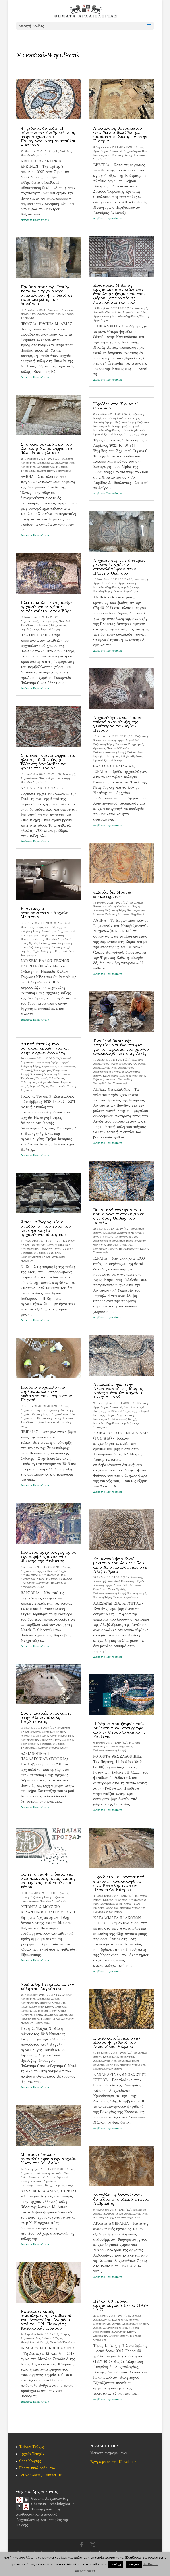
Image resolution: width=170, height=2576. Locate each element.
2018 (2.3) (56, 2169)
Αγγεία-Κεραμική (48, 1410)
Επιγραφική (119, 426)
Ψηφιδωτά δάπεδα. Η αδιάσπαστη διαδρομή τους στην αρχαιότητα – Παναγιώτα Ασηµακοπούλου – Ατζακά (49, 137)
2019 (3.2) (52, 1567)
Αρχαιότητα (28, 466)
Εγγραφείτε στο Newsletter (113, 2462)
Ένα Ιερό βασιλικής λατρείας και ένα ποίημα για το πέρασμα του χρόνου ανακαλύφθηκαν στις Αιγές (121, 1047)
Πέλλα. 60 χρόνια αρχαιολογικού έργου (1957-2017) (121, 2305)
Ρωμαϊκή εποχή (44, 470)
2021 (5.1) (124, 1059)
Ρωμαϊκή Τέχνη (50, 629)
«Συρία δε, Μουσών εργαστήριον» (113, 894)
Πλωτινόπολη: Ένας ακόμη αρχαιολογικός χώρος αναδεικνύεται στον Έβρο (47, 606)
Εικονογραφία (48, 621)
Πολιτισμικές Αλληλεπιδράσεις (40, 1082)
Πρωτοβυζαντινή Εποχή (35, 947)
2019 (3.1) (48, 1893)
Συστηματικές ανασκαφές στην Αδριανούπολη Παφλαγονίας (46, 1717)
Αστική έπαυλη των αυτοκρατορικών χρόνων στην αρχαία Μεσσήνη (45, 1048)
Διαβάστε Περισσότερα (35, 219)
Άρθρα (55, 1062)
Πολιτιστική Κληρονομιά (50, 625)
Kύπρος (65, 2334)
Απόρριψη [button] (133, 2564)
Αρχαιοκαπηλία (30, 1574)
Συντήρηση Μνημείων (54, 951)
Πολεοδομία (56, 1078)
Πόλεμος (26, 2010)
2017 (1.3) (124, 2315)
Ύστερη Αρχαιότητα (136, 434)
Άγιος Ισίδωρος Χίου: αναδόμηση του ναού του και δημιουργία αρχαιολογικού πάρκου (46, 1228)
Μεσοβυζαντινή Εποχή (34, 2342)
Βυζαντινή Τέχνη (50, 1248)
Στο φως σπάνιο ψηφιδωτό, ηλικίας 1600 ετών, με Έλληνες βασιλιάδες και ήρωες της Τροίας (48, 762)
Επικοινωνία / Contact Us (40, 2475)
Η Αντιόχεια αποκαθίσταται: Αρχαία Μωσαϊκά (44, 912)
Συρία (72, 951)
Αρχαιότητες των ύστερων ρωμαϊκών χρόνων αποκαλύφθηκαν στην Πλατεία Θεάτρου (119, 567)
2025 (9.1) (51, 151)
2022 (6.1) (123, 414)
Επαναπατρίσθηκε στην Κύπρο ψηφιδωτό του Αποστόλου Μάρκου (116, 2042)
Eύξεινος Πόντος (40, 1731)
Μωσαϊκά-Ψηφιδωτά (33, 155)
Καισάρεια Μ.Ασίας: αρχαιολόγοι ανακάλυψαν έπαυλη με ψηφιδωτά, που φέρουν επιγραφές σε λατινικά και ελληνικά (119, 294)
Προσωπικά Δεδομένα (37, 2468)
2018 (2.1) (51, 2334)
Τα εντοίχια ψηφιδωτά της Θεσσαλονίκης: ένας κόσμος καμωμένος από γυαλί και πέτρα (48, 1880)
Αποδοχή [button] (116, 2564)
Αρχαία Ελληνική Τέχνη (35, 1414)
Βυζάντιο (67, 1248)
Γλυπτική (26, 1070)
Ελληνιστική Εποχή (58, 778)
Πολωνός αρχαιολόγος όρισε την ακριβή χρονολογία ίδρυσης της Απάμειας (48, 1556)
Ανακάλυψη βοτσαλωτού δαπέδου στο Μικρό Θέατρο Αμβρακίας (121, 2199)
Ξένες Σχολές (29, 943)
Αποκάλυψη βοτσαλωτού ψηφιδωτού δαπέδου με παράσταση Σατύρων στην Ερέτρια (120, 134)
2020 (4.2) (54, 1240)
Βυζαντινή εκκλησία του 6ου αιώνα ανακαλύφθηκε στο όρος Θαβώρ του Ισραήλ (118, 1216)
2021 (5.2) (49, 923)
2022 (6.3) (54, 774)
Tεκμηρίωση (37, 1244)
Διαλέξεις (66, 151)
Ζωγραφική (100, 2335)
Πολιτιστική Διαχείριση (35, 1582)
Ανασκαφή (53, 309)
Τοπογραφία (63, 470)
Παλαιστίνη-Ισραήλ (133, 430)
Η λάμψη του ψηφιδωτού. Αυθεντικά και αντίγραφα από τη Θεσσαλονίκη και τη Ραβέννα (120, 1730)
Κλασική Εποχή (122, 155)
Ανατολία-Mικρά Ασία (34, 1735)
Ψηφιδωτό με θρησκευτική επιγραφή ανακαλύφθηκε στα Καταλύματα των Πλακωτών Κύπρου (118, 1883)
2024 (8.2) (125, 147)
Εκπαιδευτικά (29, 1901)
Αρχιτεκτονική (45, 466)
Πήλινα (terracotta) (47, 1422)
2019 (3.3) (129, 1403)
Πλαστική (41, 1078)
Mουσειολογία (102, 2323)
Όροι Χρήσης (30, 2461)
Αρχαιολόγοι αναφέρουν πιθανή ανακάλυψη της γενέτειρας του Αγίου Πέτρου (117, 724)
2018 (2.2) (53, 1994)
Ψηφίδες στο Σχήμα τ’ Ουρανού (115, 406)
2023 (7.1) (54, 617)
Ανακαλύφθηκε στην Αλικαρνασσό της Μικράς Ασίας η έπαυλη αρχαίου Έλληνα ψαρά (118, 1390)
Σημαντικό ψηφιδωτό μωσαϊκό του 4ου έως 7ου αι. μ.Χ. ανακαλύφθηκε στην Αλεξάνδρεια (121, 1565)
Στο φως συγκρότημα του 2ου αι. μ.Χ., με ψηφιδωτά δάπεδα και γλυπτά (46, 448)
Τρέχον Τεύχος (31, 2447)
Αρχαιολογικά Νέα (49, 313)
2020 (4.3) (52, 1058)
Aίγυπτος (136, 1577)
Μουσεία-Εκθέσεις (32, 939)
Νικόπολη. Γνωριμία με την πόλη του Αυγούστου (47, 1986)
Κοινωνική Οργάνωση (43, 1074)
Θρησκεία (27, 1252)
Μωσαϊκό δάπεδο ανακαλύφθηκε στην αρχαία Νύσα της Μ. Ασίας (48, 2158)
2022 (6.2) (127, 736)
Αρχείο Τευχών (31, 2454)
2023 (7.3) (54, 458)
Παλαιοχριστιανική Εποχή (55, 943)
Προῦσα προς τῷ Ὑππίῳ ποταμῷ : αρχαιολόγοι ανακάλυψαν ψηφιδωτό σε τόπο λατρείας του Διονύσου (47, 295)
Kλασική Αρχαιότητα (125, 2319)
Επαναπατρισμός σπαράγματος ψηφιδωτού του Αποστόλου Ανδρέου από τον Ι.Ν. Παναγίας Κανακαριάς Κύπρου (46, 2320)
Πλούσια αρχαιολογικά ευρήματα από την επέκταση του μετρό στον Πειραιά (46, 1393)
